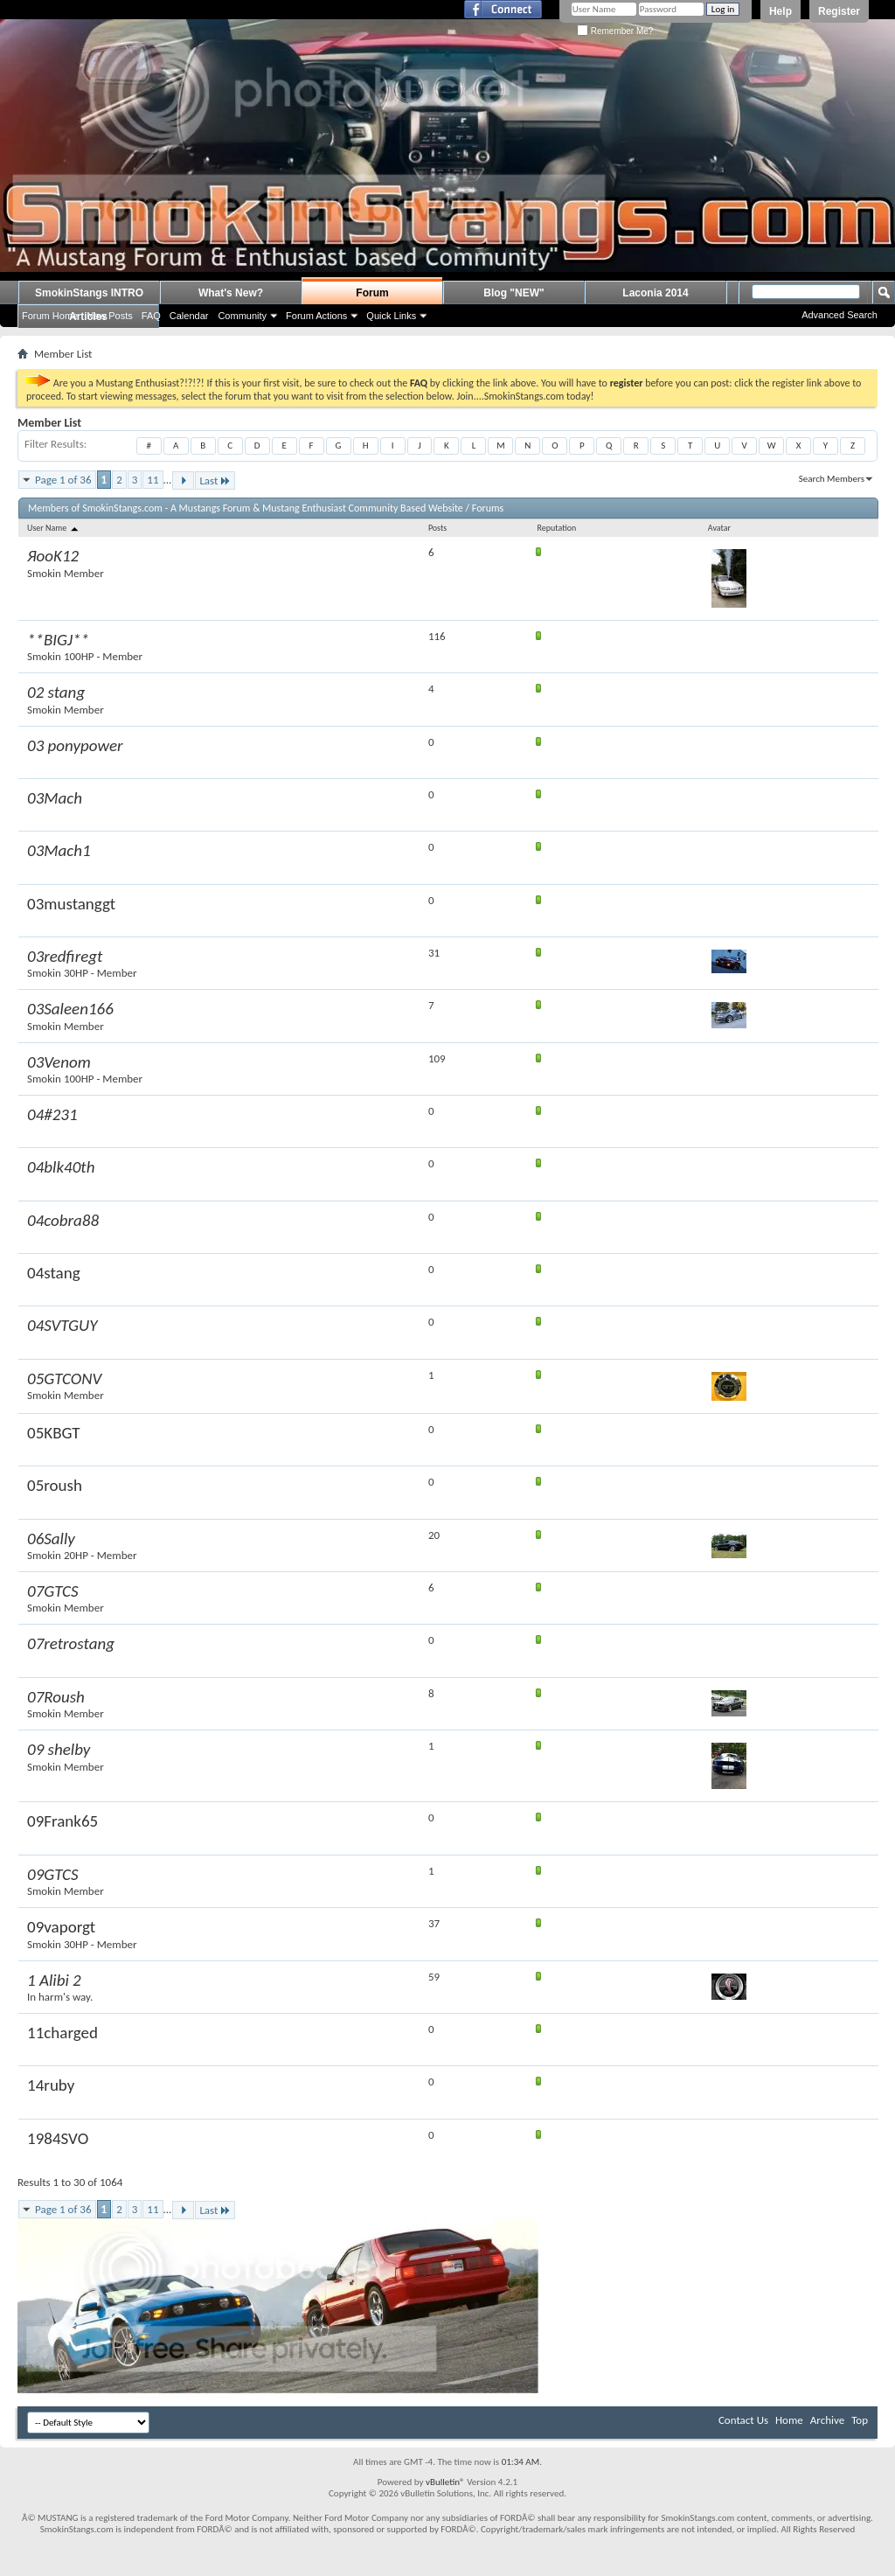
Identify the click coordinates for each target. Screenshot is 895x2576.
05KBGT (53, 1433)
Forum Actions (316, 315)
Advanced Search (839, 315)
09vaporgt (61, 1927)
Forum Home (50, 315)
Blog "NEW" (513, 293)
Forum (372, 293)
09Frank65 (62, 1821)
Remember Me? (615, 31)
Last (215, 480)
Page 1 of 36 (63, 479)
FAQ (151, 315)
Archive (827, 2419)
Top (859, 2419)
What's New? (230, 293)
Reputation (556, 527)
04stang (53, 1273)
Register (839, 11)
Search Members (831, 478)
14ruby (50, 2085)
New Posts (110, 315)
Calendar (189, 315)
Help (780, 11)
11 (152, 479)
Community (242, 315)
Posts (437, 527)
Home (789, 2419)
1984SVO (57, 2138)
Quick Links (391, 315)
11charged (62, 2033)
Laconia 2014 (655, 293)
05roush (54, 1485)
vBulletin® (445, 2482)
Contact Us (743, 2419)
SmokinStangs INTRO (89, 293)
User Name (53, 527)
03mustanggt (71, 904)
